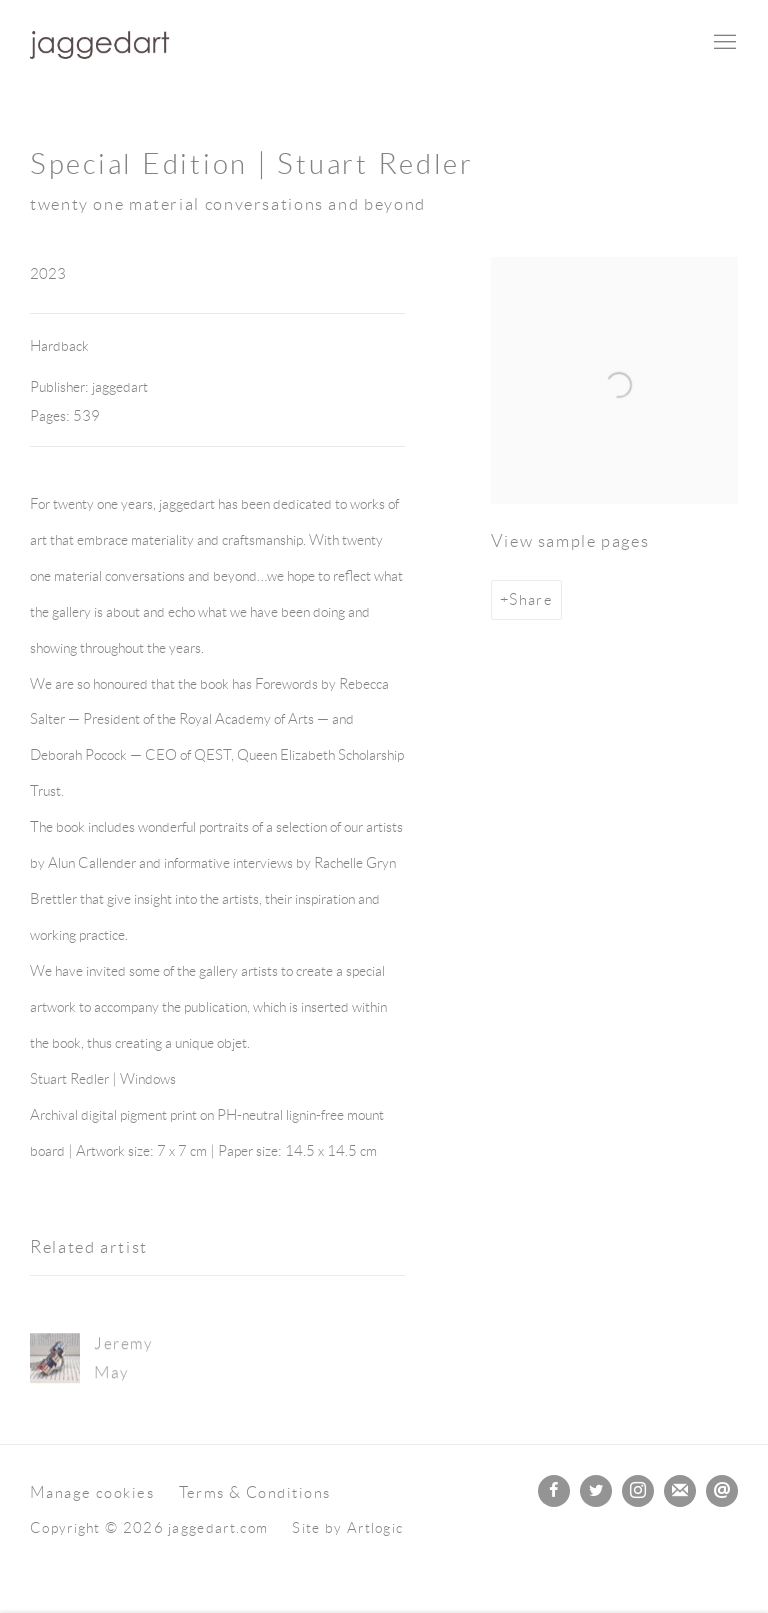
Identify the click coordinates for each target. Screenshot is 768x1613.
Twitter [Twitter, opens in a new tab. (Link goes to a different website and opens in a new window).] (596, 1491)
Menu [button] (723, 43)
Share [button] (531, 599)
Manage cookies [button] (92, 1492)
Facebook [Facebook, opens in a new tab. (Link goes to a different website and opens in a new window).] (554, 1491)
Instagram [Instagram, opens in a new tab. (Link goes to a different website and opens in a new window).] (638, 1491)
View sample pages (570, 541)
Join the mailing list (680, 1491)
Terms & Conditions (255, 1492)
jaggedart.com (100, 43)
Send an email (722, 1491)
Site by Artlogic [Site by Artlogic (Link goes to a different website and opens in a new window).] (347, 1528)
